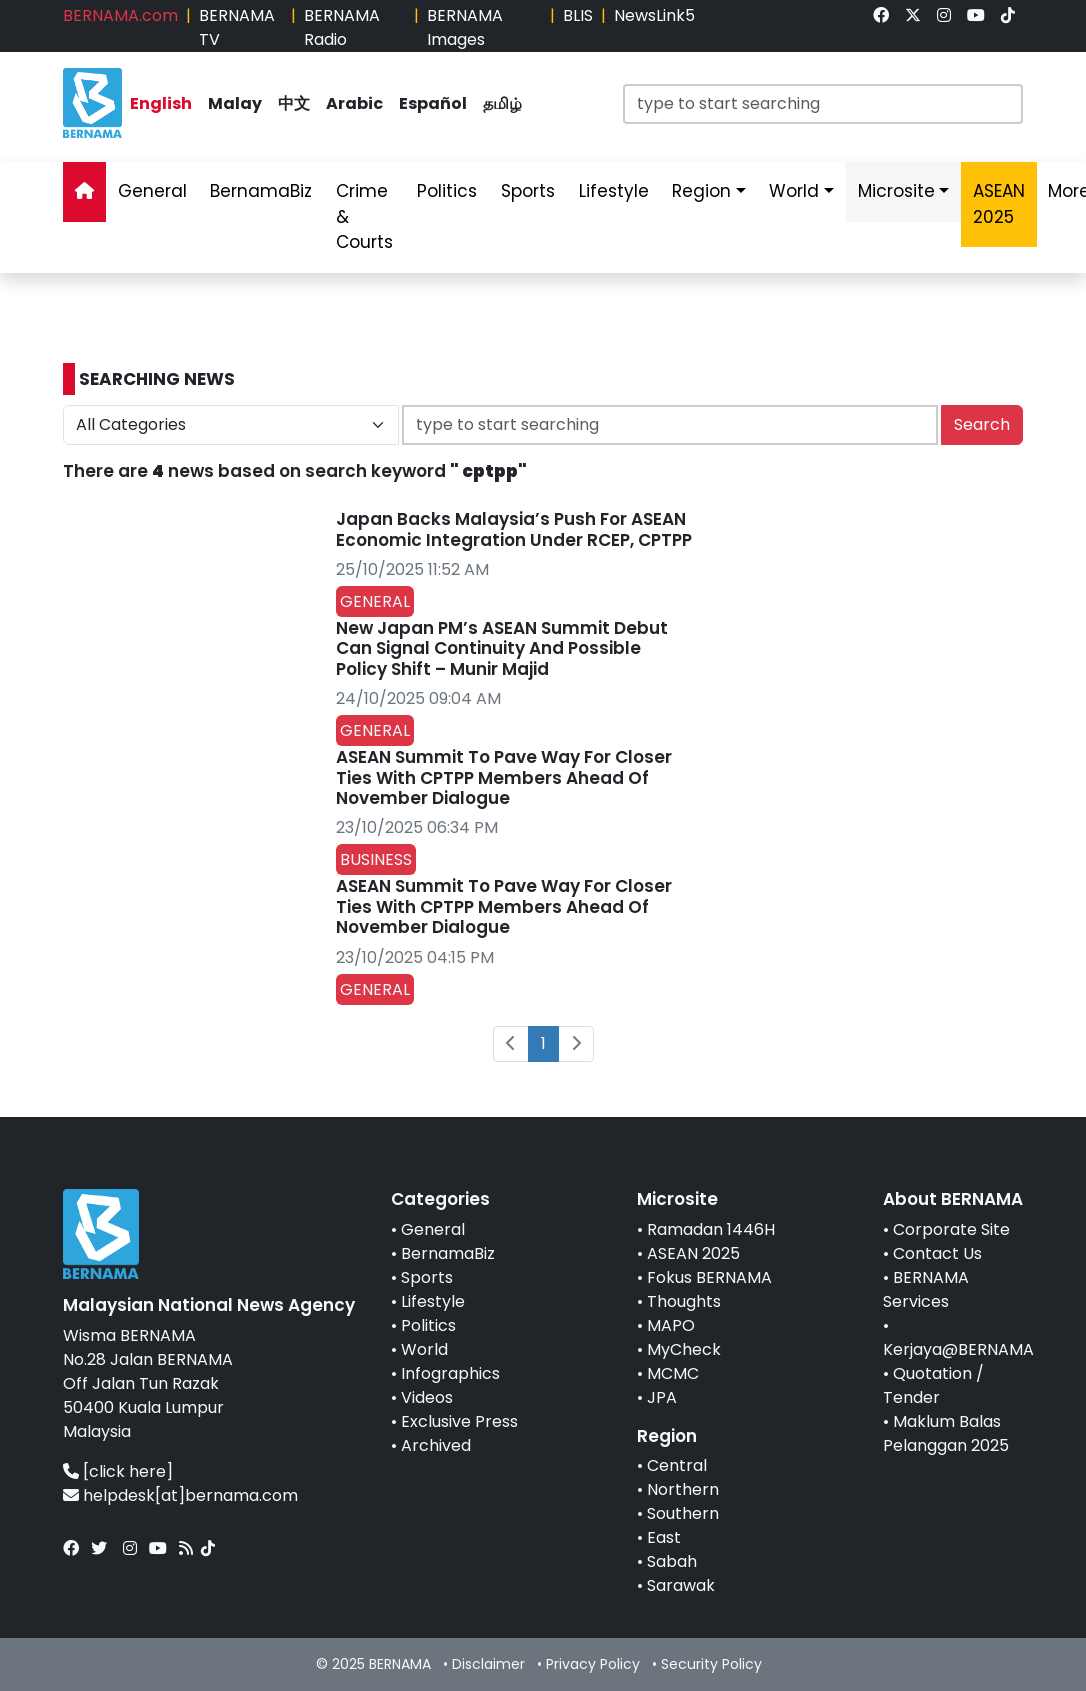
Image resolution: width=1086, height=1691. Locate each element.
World (424, 1349)
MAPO (671, 1325)
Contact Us (937, 1253)
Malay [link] (235, 103)
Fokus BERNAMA (709, 1277)
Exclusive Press (459, 1421)
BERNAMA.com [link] (120, 15)
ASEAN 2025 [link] (999, 204)
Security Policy (711, 1664)
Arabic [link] (354, 103)
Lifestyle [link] (614, 191)
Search (982, 424)
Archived (436, 1445)
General (433, 1229)
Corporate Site (951, 1229)
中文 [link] (294, 103)
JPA (662, 1397)
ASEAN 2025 (693, 1253)
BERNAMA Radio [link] (342, 27)
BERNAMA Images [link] (465, 27)
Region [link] (701, 191)
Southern (683, 1513)
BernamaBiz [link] (261, 191)
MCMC (673, 1373)
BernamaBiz (448, 1253)
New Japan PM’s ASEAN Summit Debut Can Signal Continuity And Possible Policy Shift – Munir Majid (502, 648)
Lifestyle (433, 1301)
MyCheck (684, 1349)
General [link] (152, 191)
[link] (881, 15)
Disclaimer (488, 1664)
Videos (427, 1397)
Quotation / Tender (933, 1385)
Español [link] (433, 103)
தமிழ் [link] (502, 103)
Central (677, 1465)
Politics (428, 1325)
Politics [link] (447, 191)
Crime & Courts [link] (364, 216)
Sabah (672, 1561)
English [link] (161, 103)
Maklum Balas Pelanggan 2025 (946, 1433)
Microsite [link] (896, 191)
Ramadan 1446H (711, 1229)
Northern (683, 1489)
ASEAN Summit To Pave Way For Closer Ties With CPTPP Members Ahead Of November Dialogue (504, 777)
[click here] (128, 1471)
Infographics (450, 1373)
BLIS (578, 15)
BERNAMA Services (926, 1289)
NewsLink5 (654, 15)
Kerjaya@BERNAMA (958, 1349)
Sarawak (681, 1585)
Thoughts (684, 1301)
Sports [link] (528, 191)
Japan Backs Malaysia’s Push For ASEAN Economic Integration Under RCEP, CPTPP (514, 529)
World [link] (794, 191)
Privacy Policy (593, 1664)
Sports (427, 1277)
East (664, 1537)
